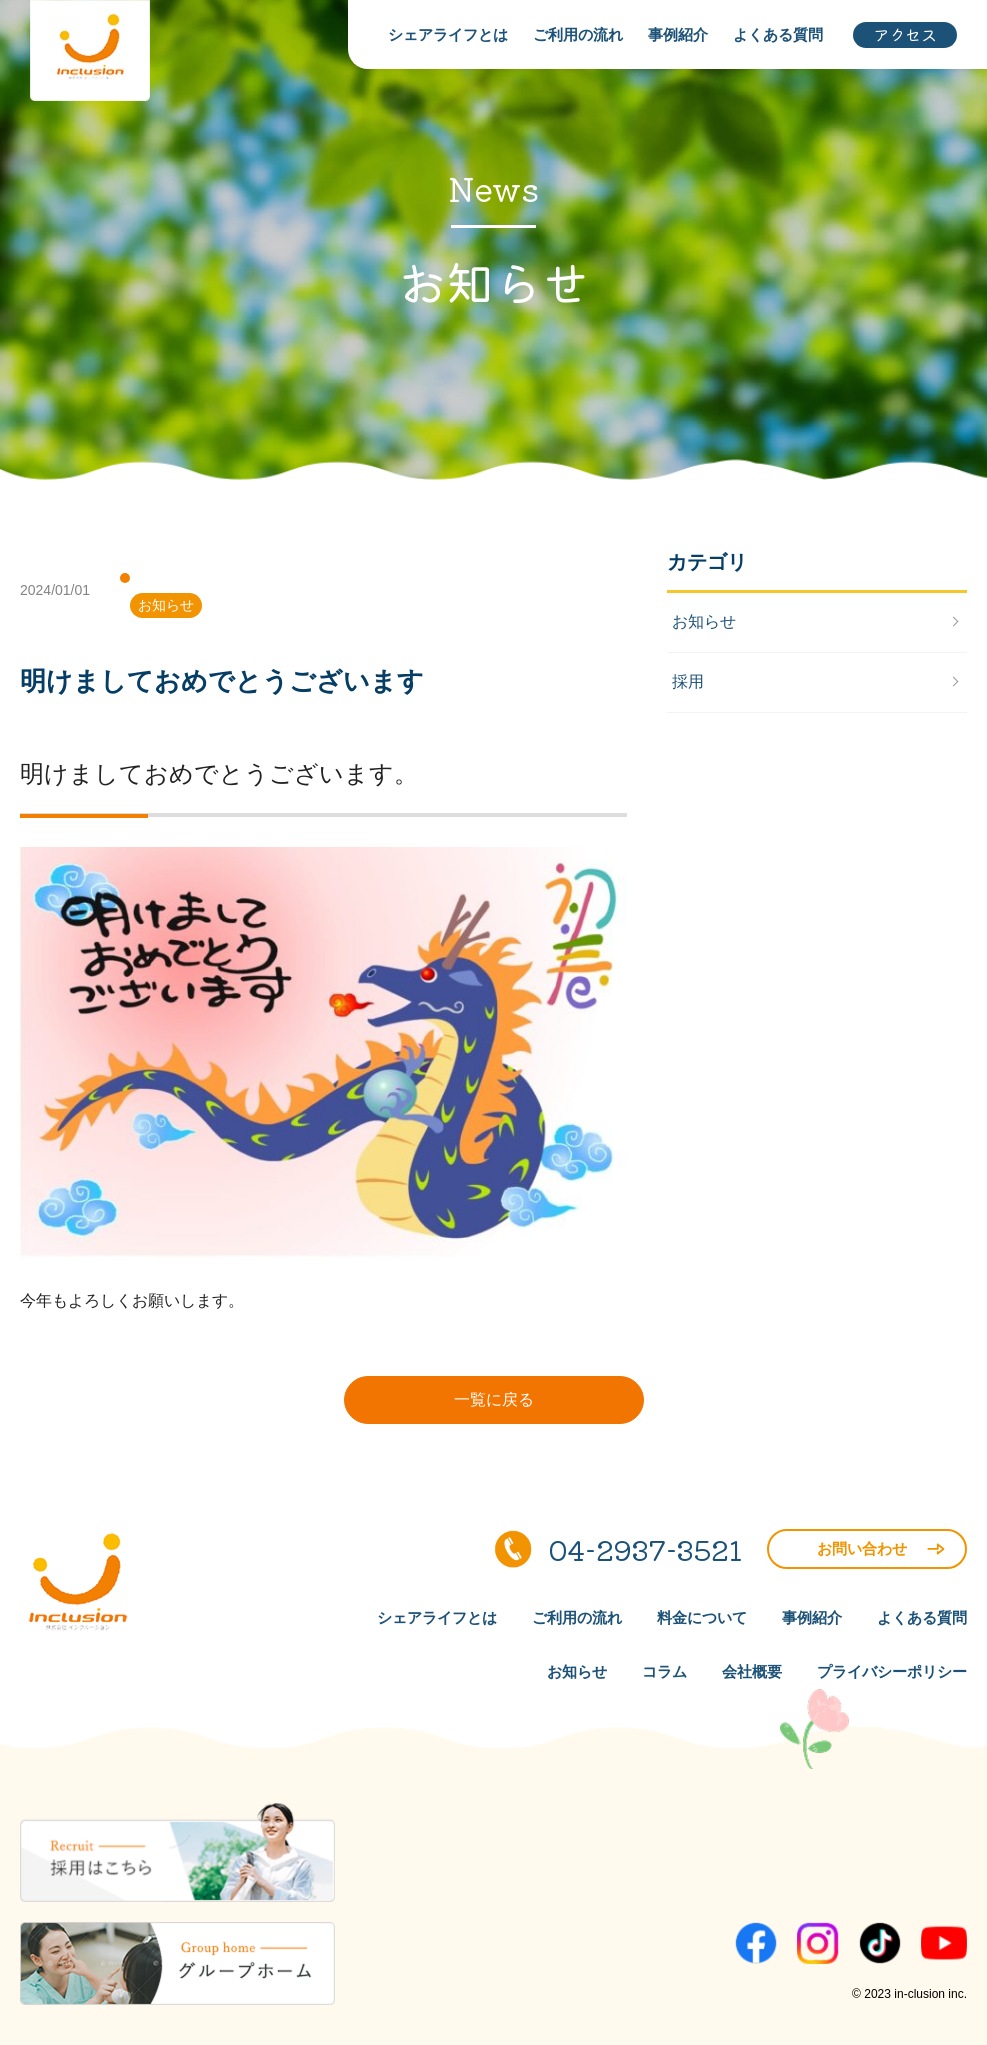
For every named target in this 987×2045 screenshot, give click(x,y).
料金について (702, 1617)
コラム (664, 1671)
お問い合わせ (881, 1548)
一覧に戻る (494, 1399)
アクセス (905, 34)
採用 (688, 681)
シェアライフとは (448, 34)
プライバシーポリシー (892, 1671)
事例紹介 (678, 34)
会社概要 (752, 1671)
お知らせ (166, 605)
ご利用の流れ (578, 34)
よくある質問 (778, 34)
